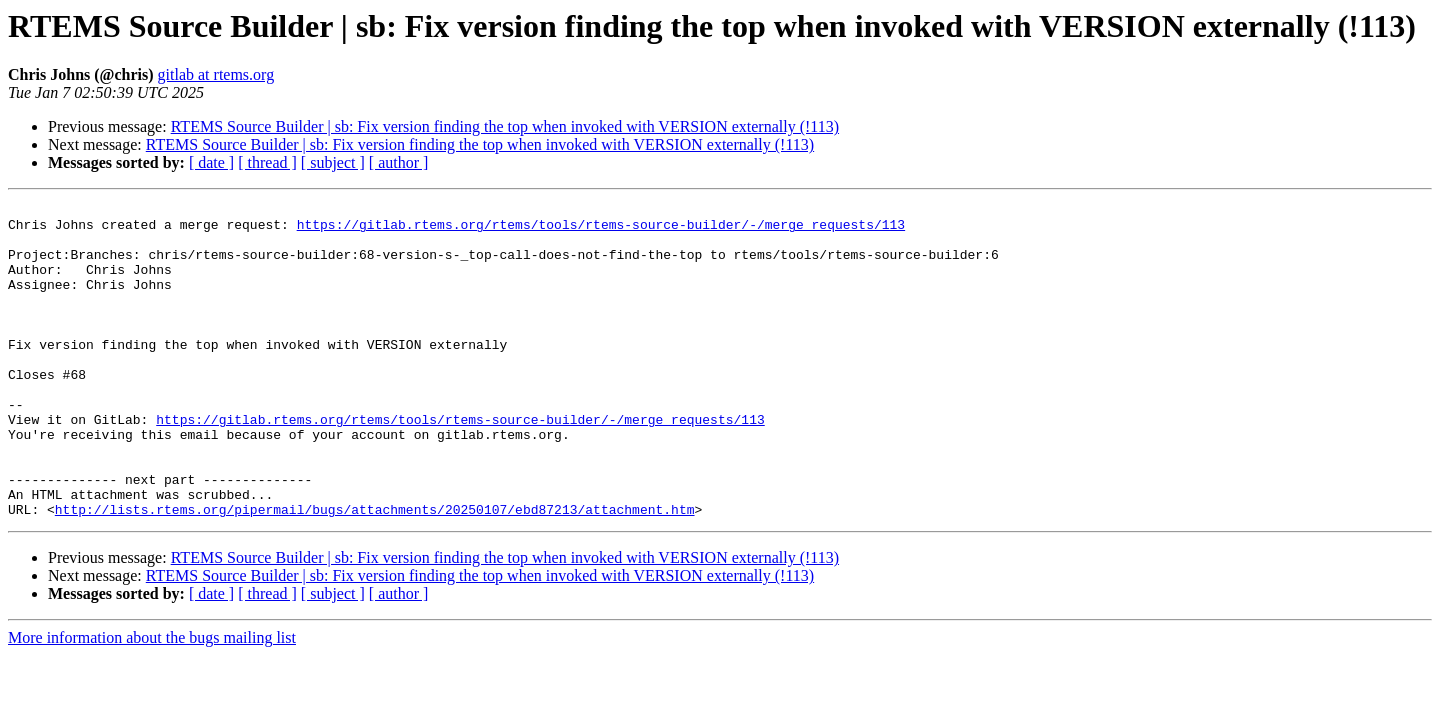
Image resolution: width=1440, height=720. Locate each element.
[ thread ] (267, 162)
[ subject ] (333, 162)
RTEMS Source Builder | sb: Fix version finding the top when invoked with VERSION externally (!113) (505, 126)
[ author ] (399, 162)
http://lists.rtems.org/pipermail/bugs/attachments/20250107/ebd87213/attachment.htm (375, 572)
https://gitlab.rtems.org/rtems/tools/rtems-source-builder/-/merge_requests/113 (601, 230)
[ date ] (211, 162)
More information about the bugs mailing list (152, 700)
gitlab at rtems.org (216, 74)
